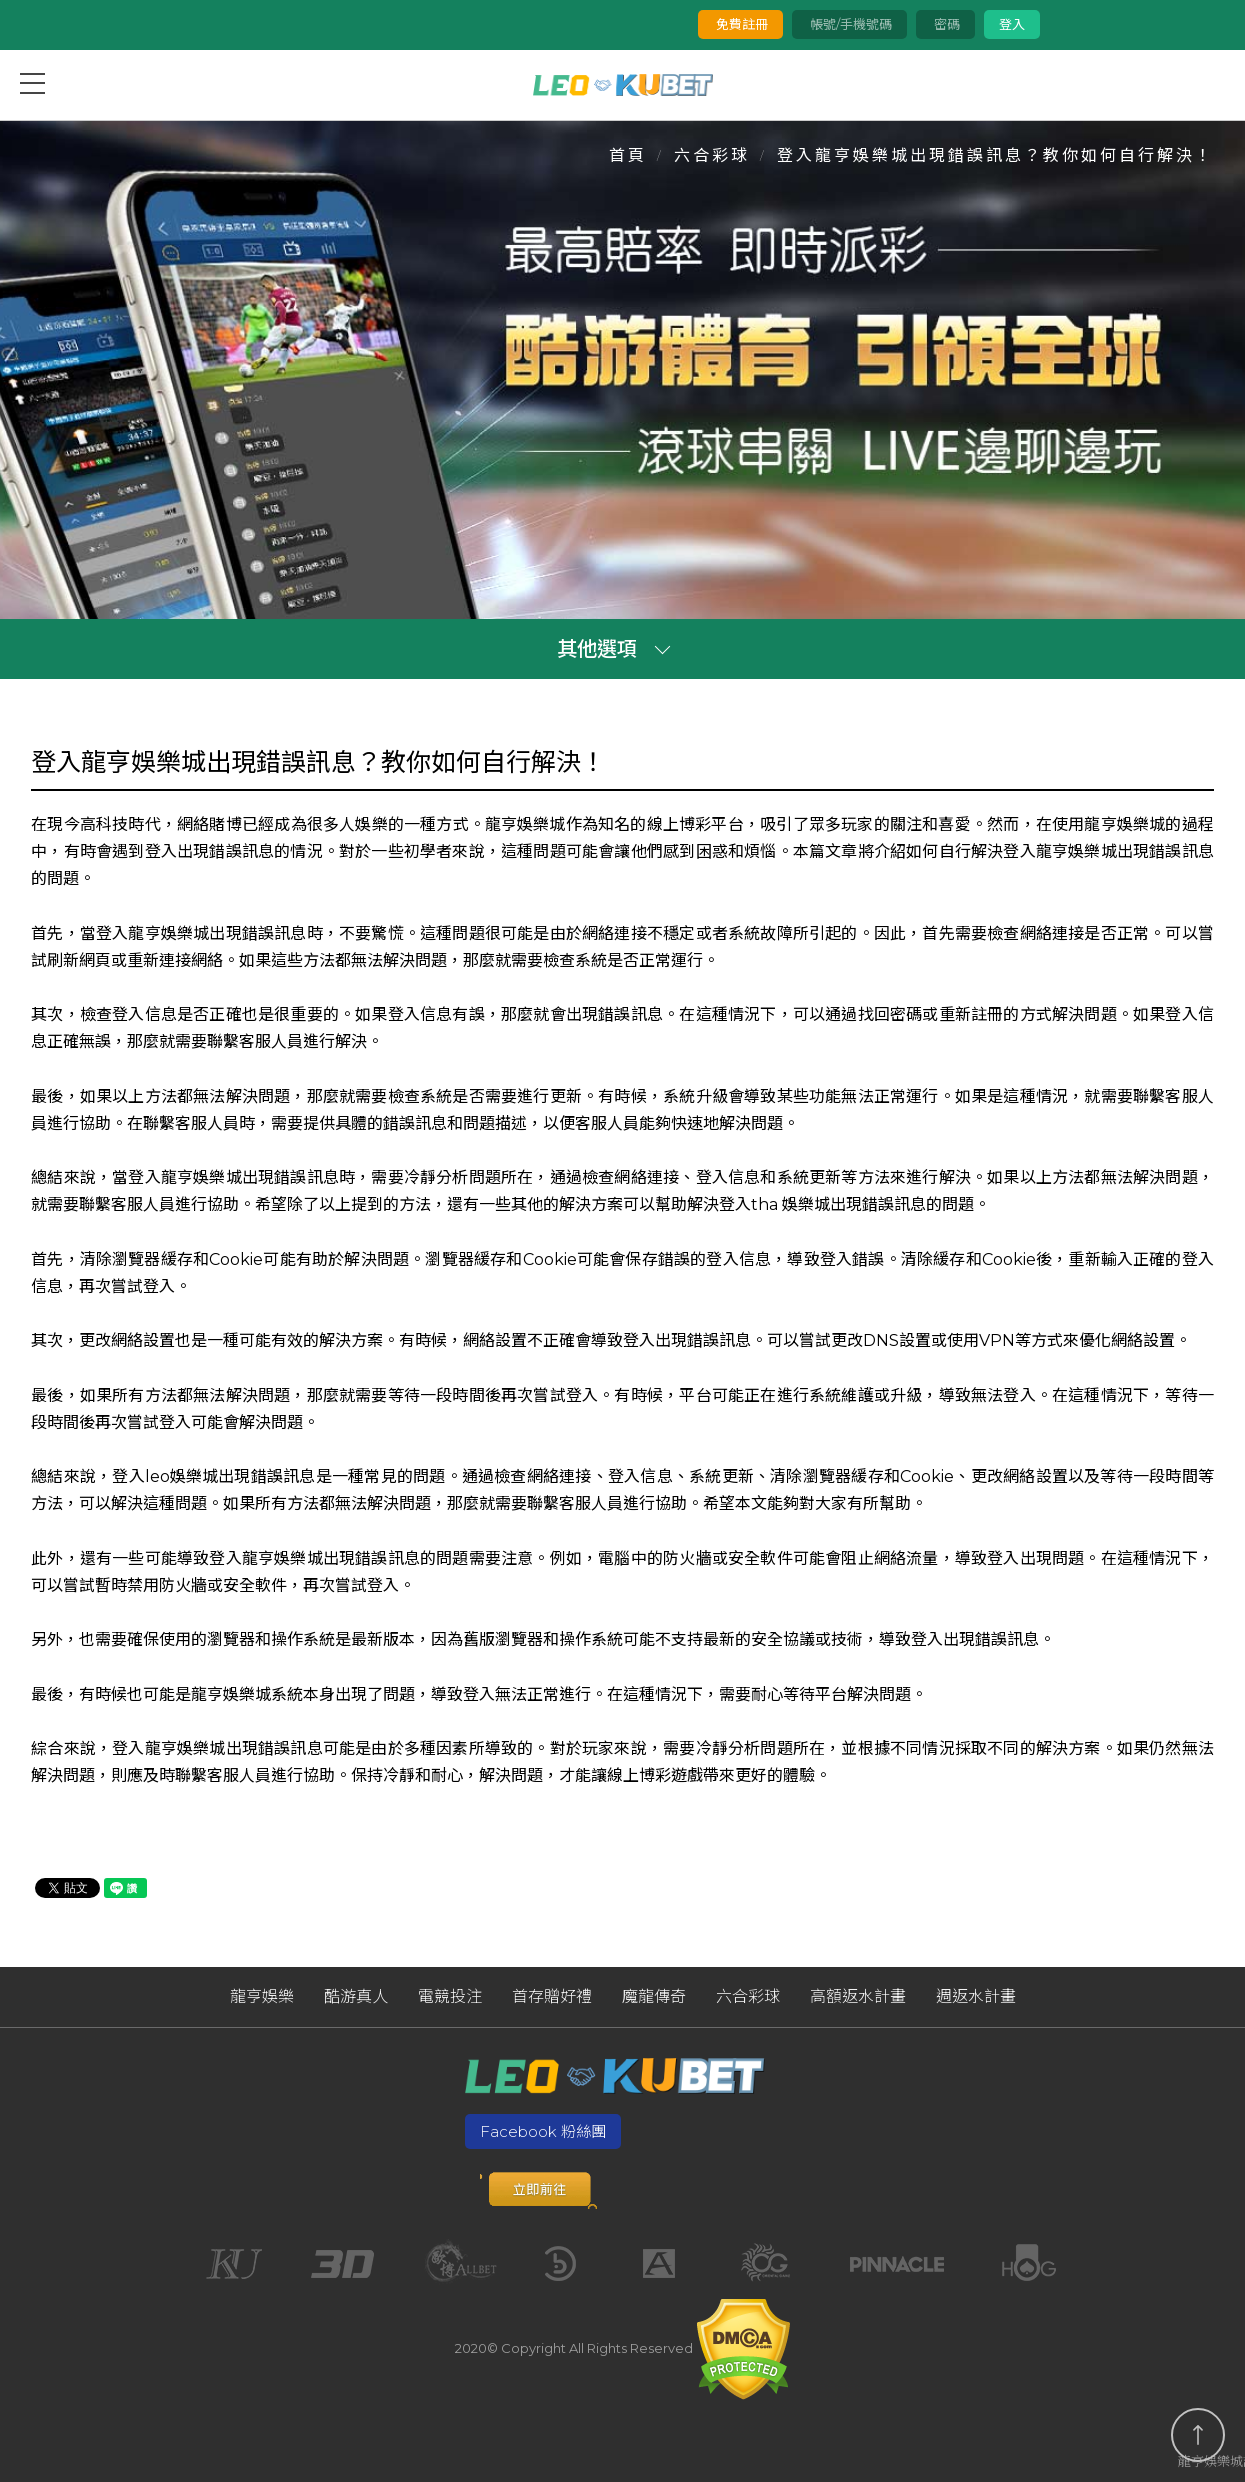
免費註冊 (740, 24)
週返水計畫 (976, 1996)
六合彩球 (712, 155)
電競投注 (450, 1996)
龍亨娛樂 (262, 1996)
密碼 (945, 24)
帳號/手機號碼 (849, 24)
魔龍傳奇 (654, 1996)
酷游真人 (356, 1996)
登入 (1012, 24)
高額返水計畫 (858, 1996)
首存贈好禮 (552, 1996)
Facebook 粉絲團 (543, 2131)
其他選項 (597, 649)
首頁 (628, 155)
